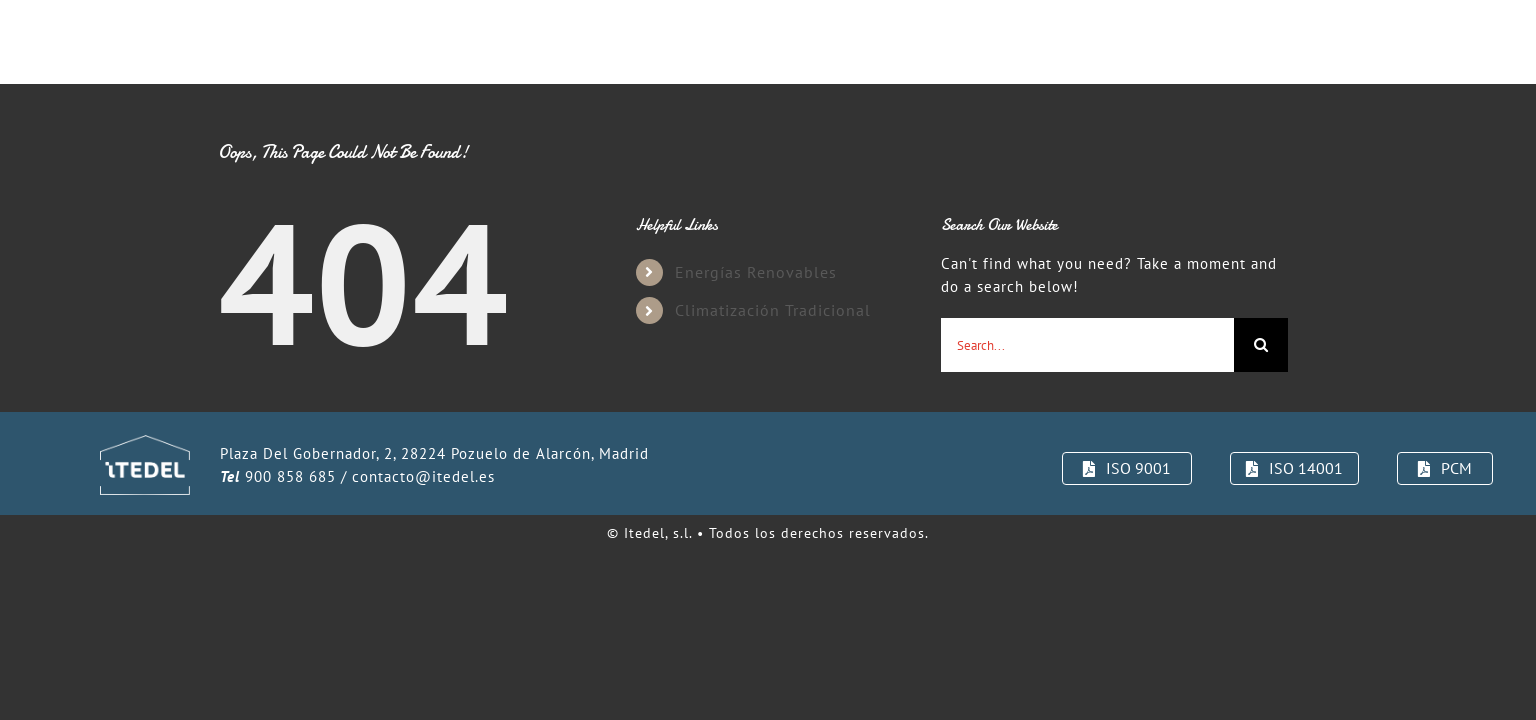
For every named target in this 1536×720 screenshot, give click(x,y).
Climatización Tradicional (773, 310)
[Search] (1261, 345)
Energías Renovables (756, 272)
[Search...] (1087, 345)
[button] (1310, 42)
